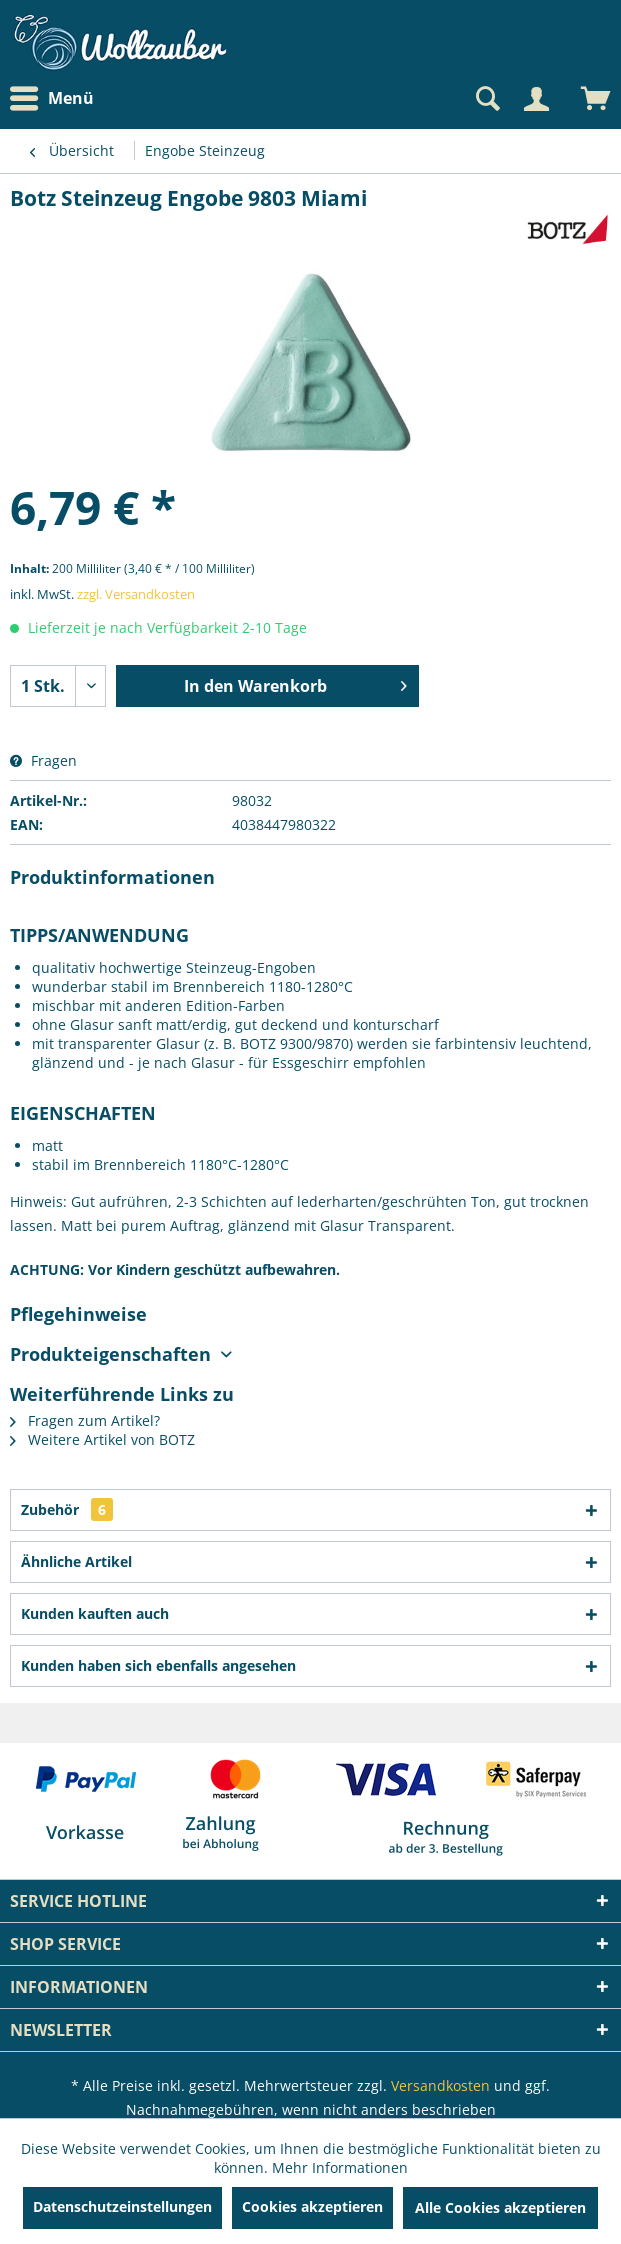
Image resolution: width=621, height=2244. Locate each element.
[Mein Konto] (536, 99)
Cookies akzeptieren (312, 2206)
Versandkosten (440, 2085)
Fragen (43, 760)
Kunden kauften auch (95, 1613)
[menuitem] (57, 98)
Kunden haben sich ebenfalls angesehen (158, 1665)
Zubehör (67, 1509)
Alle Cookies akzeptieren (500, 2207)
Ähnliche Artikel (76, 1561)
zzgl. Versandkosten (136, 594)
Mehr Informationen (340, 2167)
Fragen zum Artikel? (85, 1420)
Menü (52, 99)
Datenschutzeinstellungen (122, 2206)
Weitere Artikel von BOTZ (102, 1439)
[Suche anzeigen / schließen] (486, 99)
